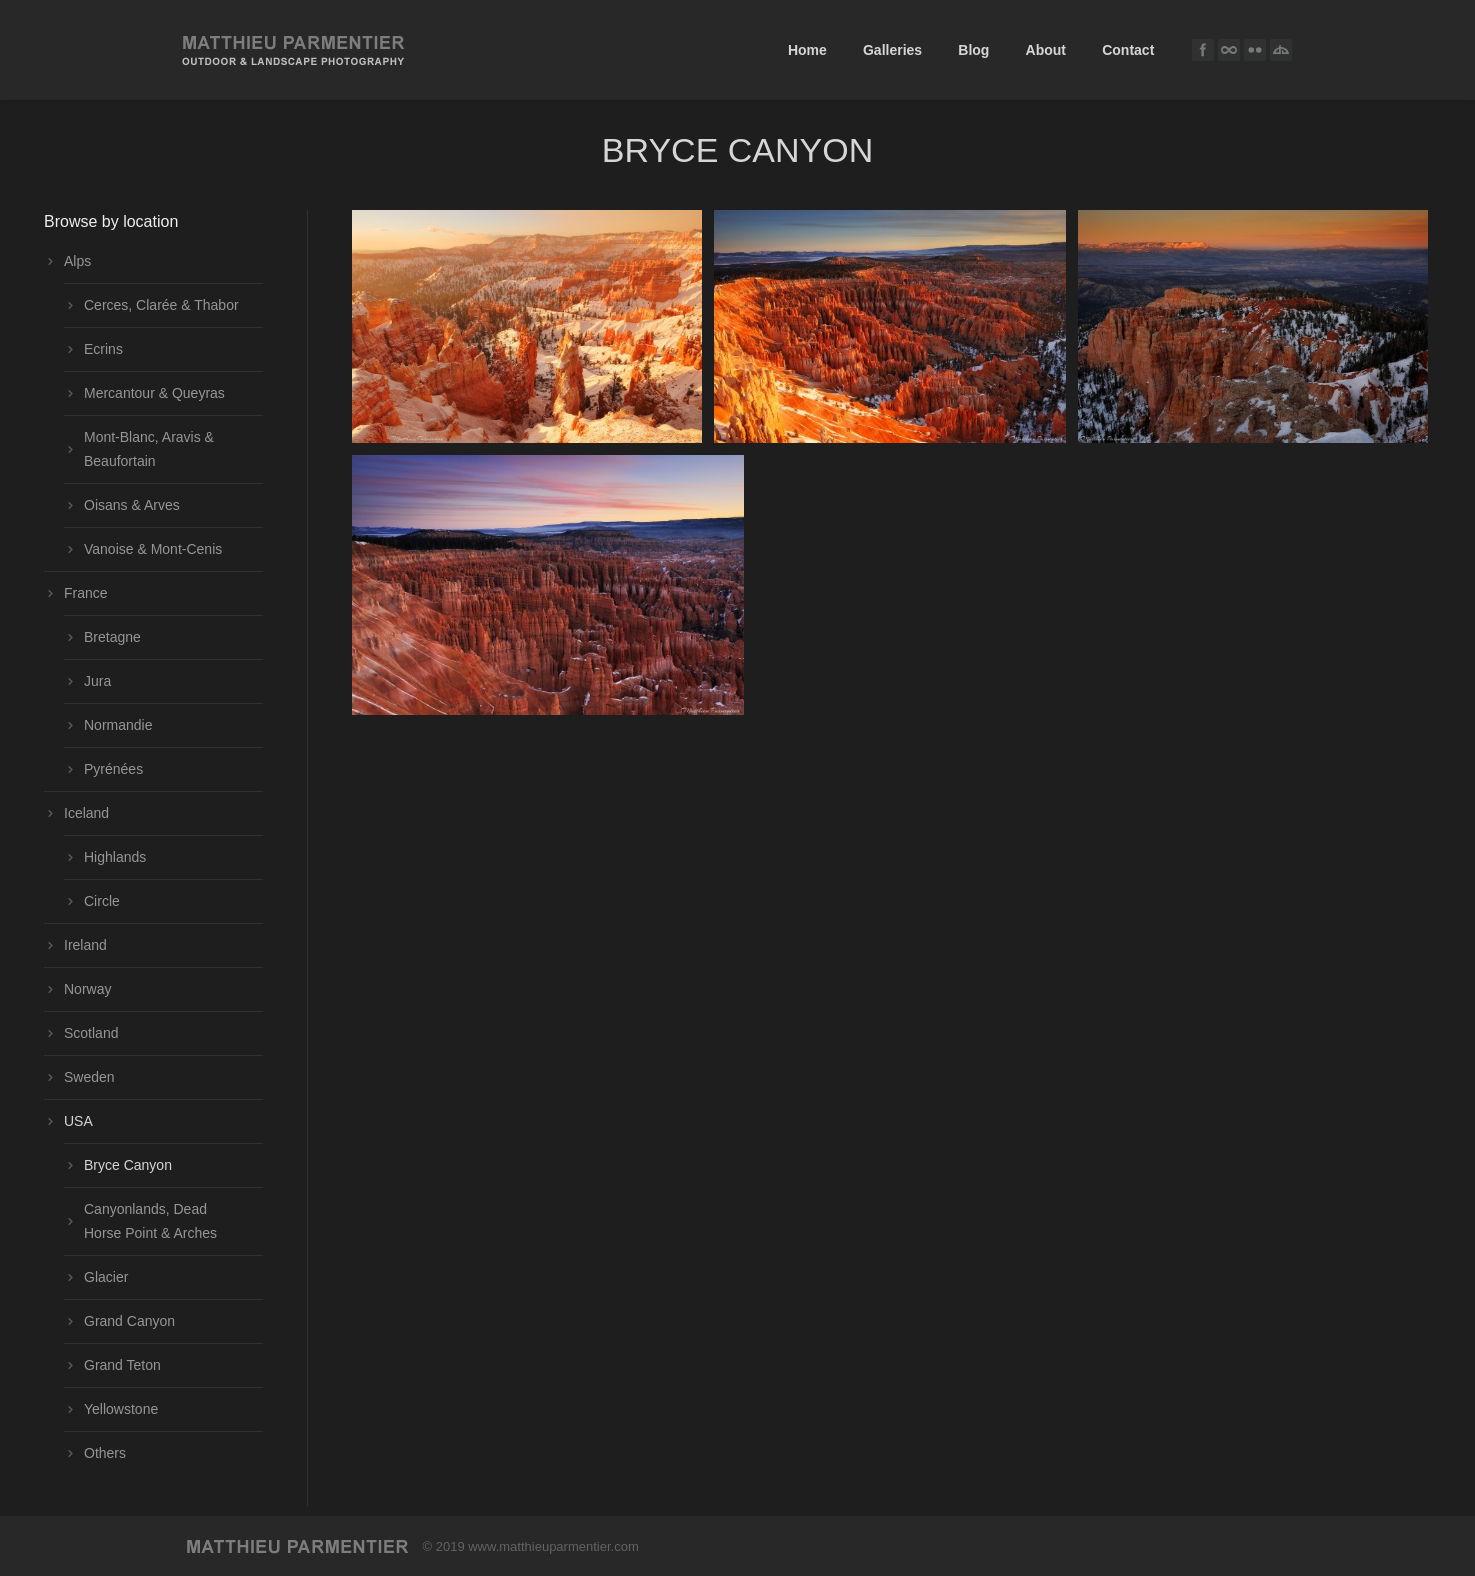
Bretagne (112, 637)
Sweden (89, 1077)
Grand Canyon (129, 1321)
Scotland (91, 1033)
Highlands (115, 857)
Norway (87, 989)
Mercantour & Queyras (154, 393)
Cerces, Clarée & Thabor (161, 305)
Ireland (85, 945)
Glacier (106, 1277)
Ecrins (103, 349)
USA (78, 1121)
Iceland (86, 813)
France (86, 593)
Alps (77, 261)
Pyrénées (113, 769)
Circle (102, 901)
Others (105, 1453)
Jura (97, 681)
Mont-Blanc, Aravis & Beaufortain (149, 449)
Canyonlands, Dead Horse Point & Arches (150, 1221)
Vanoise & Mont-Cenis (153, 549)
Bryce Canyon (128, 1165)
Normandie (118, 725)
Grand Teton (122, 1365)
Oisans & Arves (132, 505)
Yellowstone (121, 1409)
